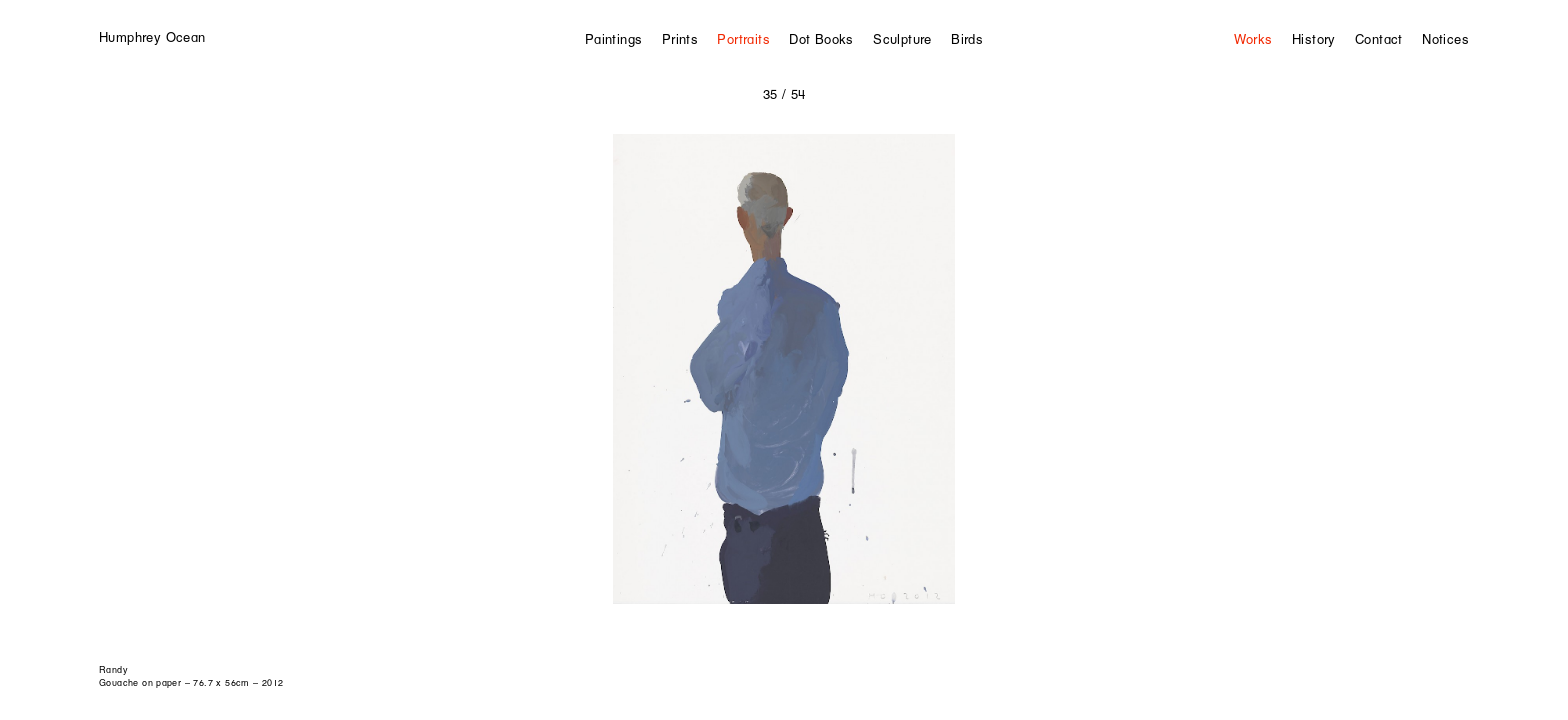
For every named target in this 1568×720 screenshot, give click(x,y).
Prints (680, 39)
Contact (1379, 39)
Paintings (614, 39)
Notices (1445, 39)
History (1314, 39)
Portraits (743, 39)
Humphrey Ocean (152, 37)
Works (1253, 39)
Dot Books (821, 39)
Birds (967, 39)
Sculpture (902, 39)
